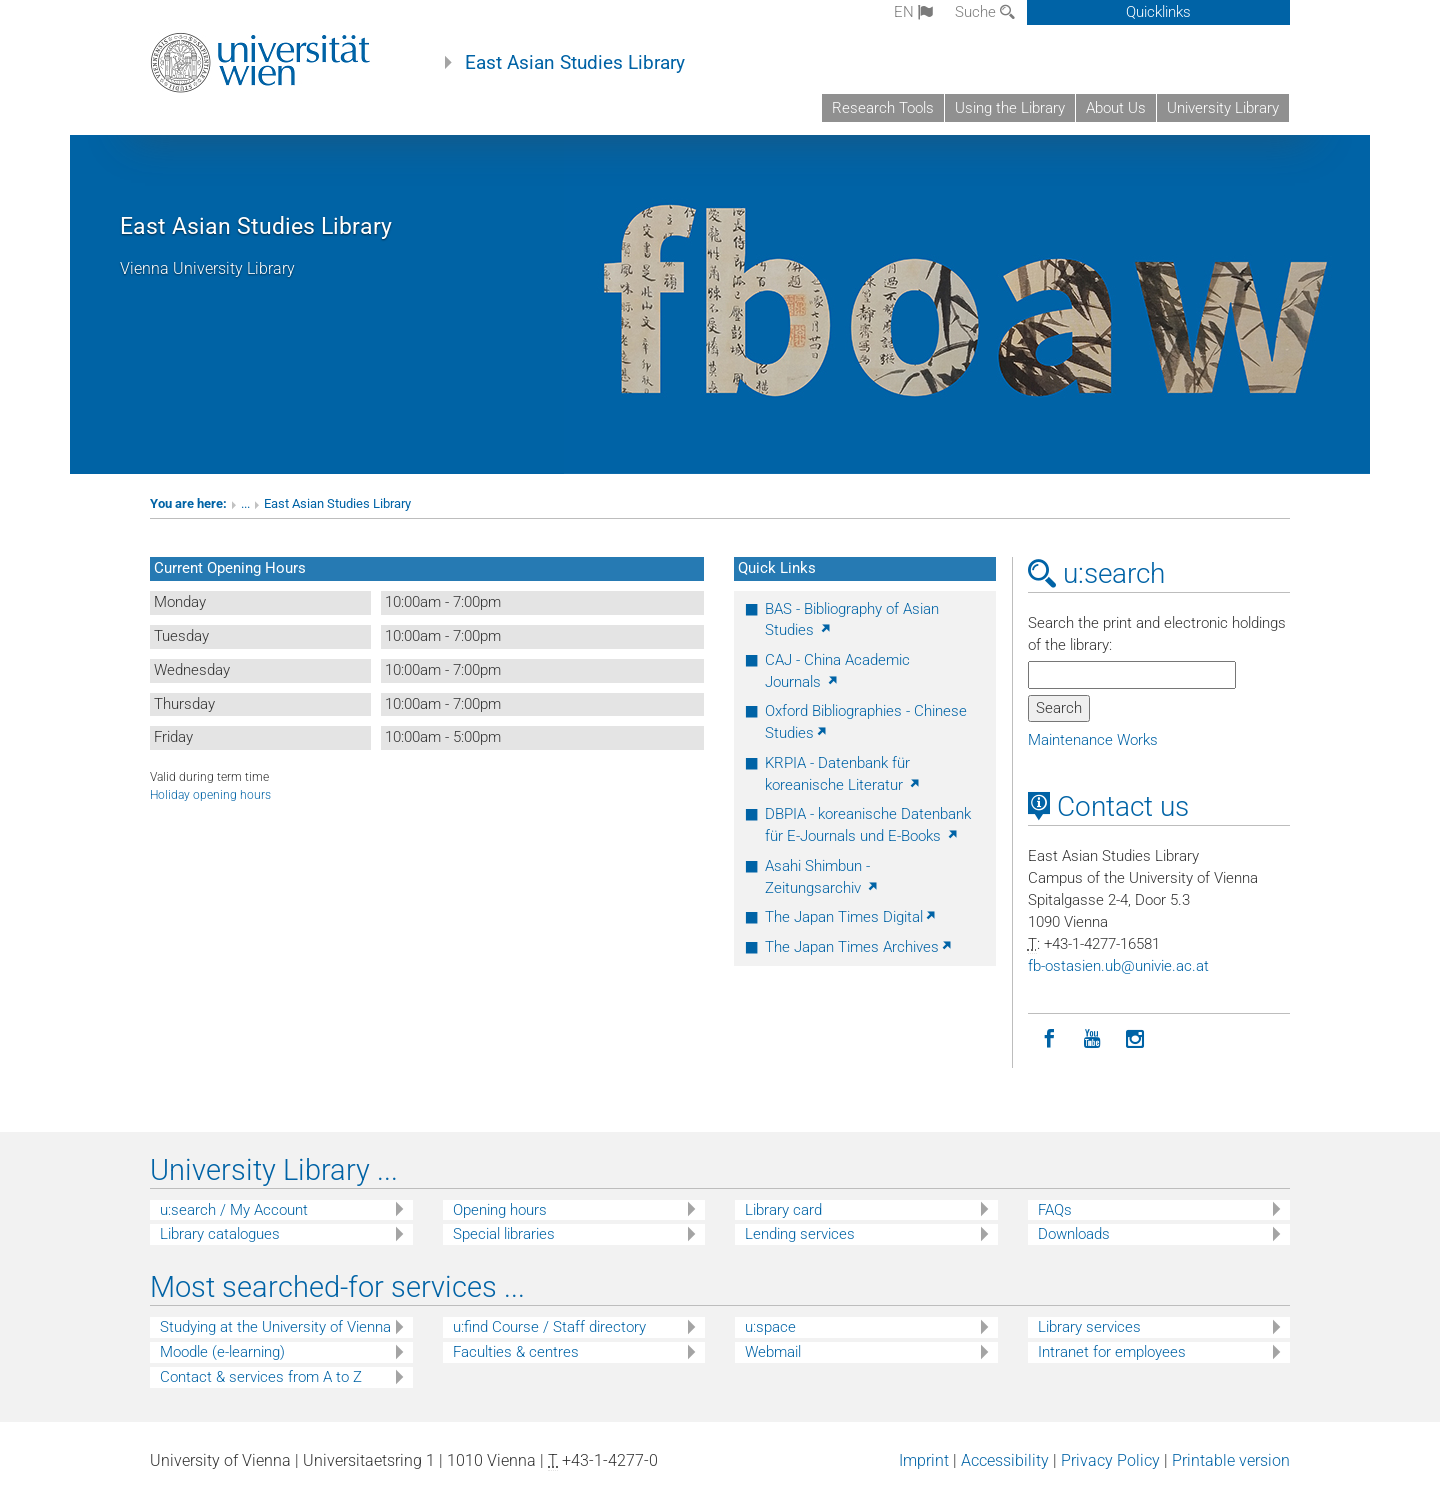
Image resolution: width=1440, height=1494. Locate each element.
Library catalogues (220, 1234)
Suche (985, 12)
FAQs (1055, 1210)
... (245, 503)
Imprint (924, 1460)
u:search (1096, 573)
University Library (1223, 108)
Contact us (1108, 806)
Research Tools (883, 108)
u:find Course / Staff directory (549, 1327)
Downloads (1074, 1234)
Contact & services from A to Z (261, 1377)
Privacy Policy (1110, 1460)
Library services (1089, 1327)
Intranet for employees (1112, 1352)
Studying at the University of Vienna (275, 1327)
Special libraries (504, 1234)
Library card (783, 1210)
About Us (1116, 108)
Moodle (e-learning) (222, 1352)
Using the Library (1010, 108)
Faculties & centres (516, 1352)
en (913, 12)
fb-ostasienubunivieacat (1118, 966)
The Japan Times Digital (851, 917)
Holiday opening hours (210, 795)
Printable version (1231, 1460)
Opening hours (500, 1210)
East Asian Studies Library (575, 63)
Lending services (800, 1234)
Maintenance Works (1093, 740)
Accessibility (1005, 1460)
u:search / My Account (234, 1210)
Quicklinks (1158, 12)
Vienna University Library (207, 268)
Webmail (773, 1352)
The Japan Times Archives (859, 947)
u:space (770, 1327)
